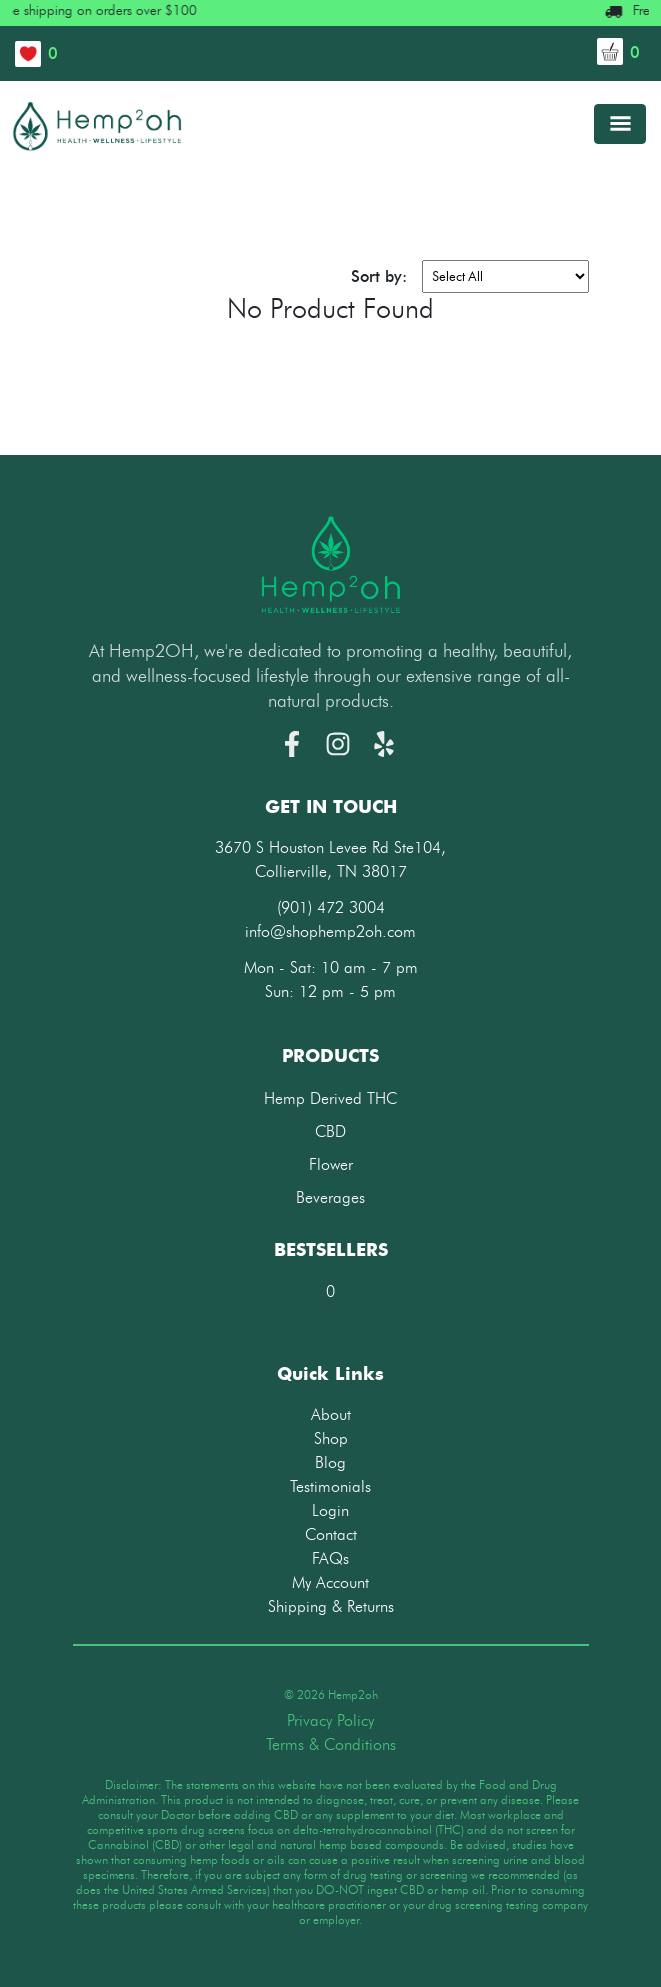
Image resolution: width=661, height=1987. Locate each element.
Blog (330, 1462)
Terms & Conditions (331, 1744)
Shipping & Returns (331, 1606)
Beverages (330, 1197)
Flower (331, 1164)
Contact (331, 1534)
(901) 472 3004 (331, 907)
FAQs (330, 1558)
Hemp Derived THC (330, 1098)
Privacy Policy (330, 1720)
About (331, 1414)
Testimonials (330, 1486)
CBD (330, 1131)
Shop (331, 1438)
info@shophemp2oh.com (330, 931)
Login (330, 1510)
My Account (330, 1582)
